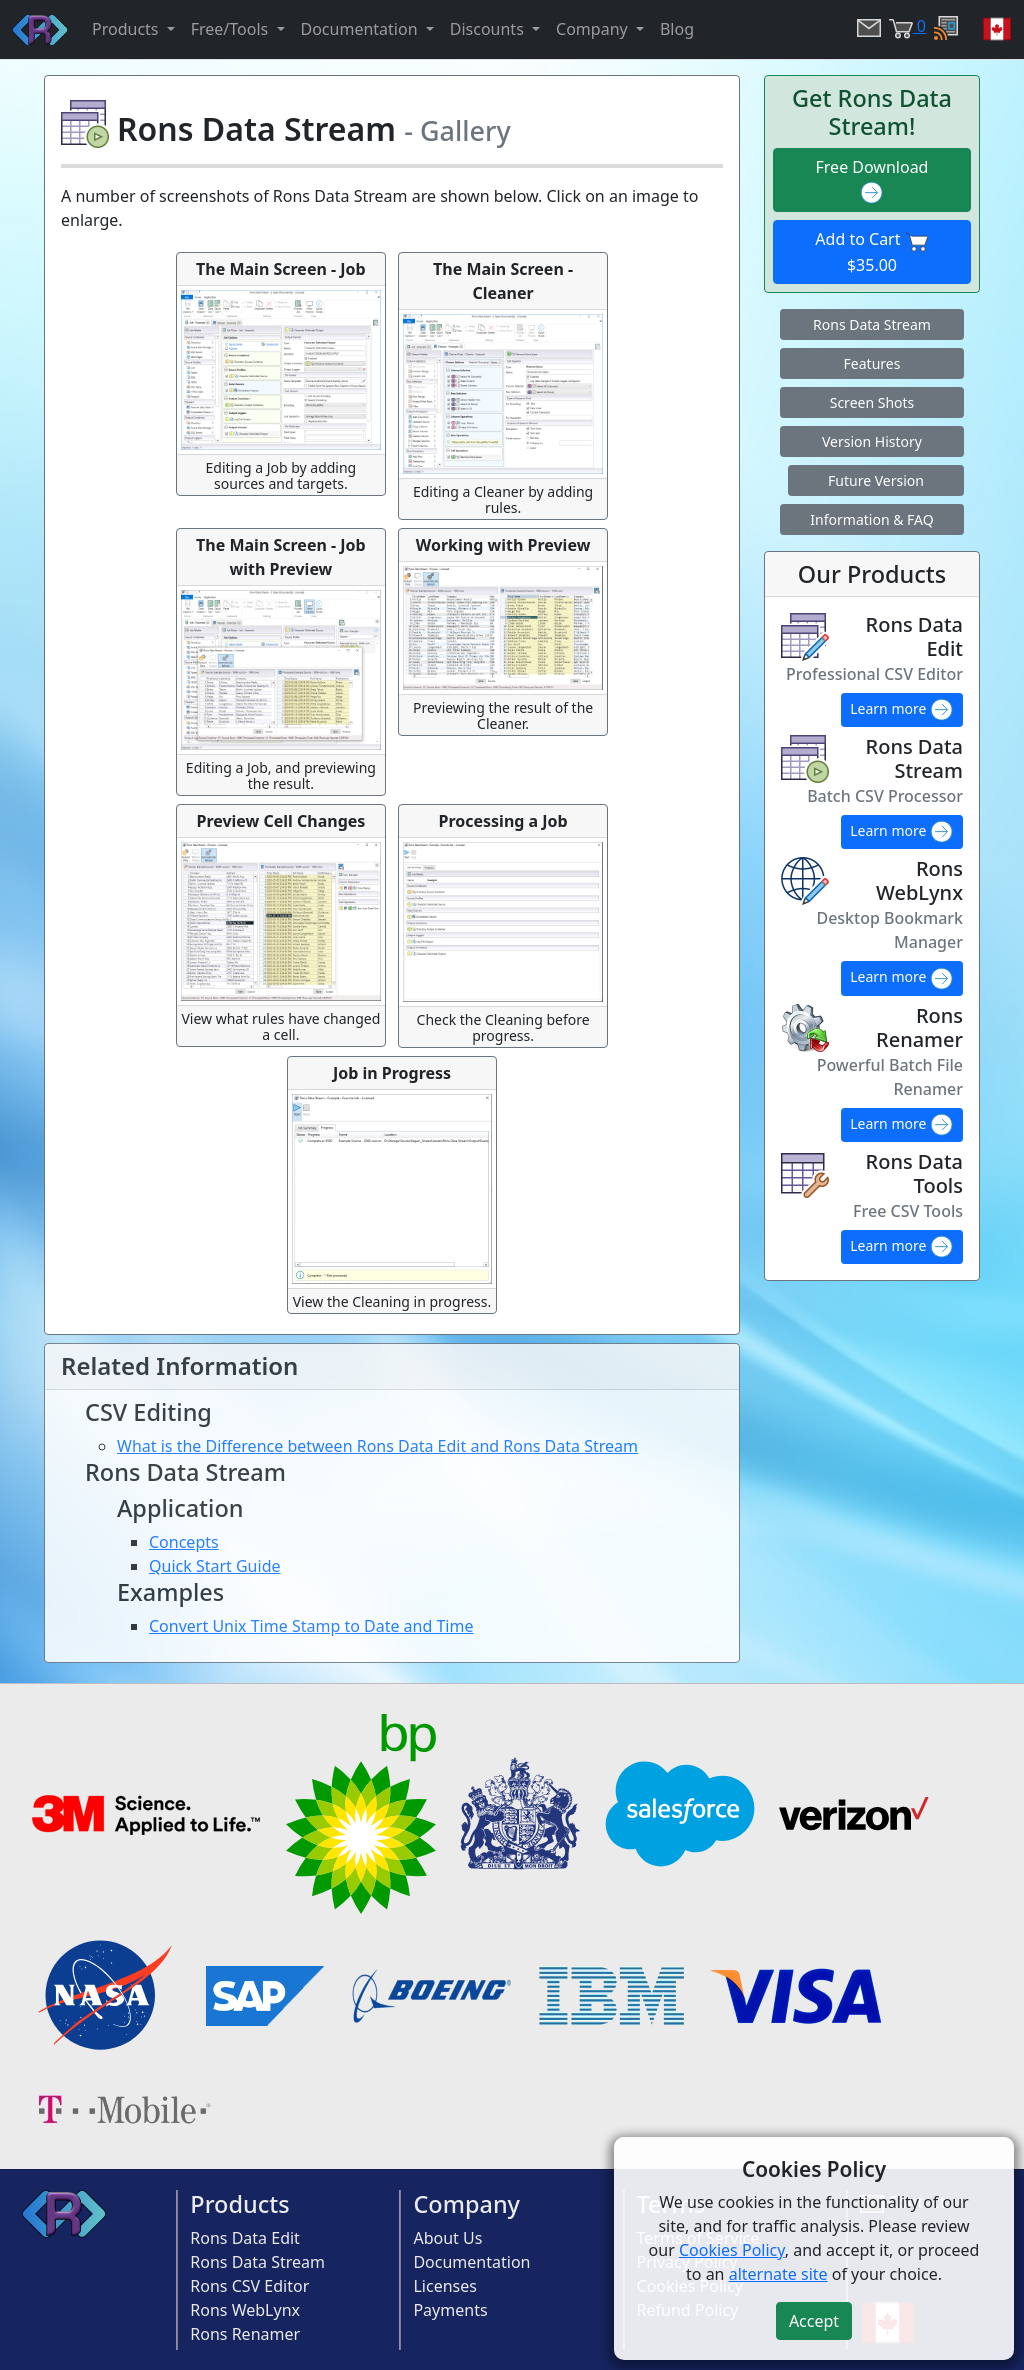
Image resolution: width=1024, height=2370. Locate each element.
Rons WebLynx (245, 2310)
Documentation (471, 2262)
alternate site (778, 2274)
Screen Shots (872, 402)
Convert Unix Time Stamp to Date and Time (311, 1626)
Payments (450, 2310)
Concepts (184, 1542)
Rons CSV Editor (249, 2286)
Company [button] (594, 29)
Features (872, 363)
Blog (677, 29)
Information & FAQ (871, 519)
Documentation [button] (361, 29)
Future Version (876, 480)
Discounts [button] (489, 29)
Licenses (444, 2286)
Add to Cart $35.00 (871, 252)
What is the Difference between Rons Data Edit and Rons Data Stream (377, 1446)
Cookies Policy (732, 2250)
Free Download (872, 180)
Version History (872, 441)
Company (466, 2204)
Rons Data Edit (245, 2238)
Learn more (902, 710)
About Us (447, 2238)
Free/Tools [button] (232, 29)
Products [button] (127, 29)
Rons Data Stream (872, 324)
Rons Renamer (245, 2334)
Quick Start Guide (215, 1566)
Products (239, 2204)
